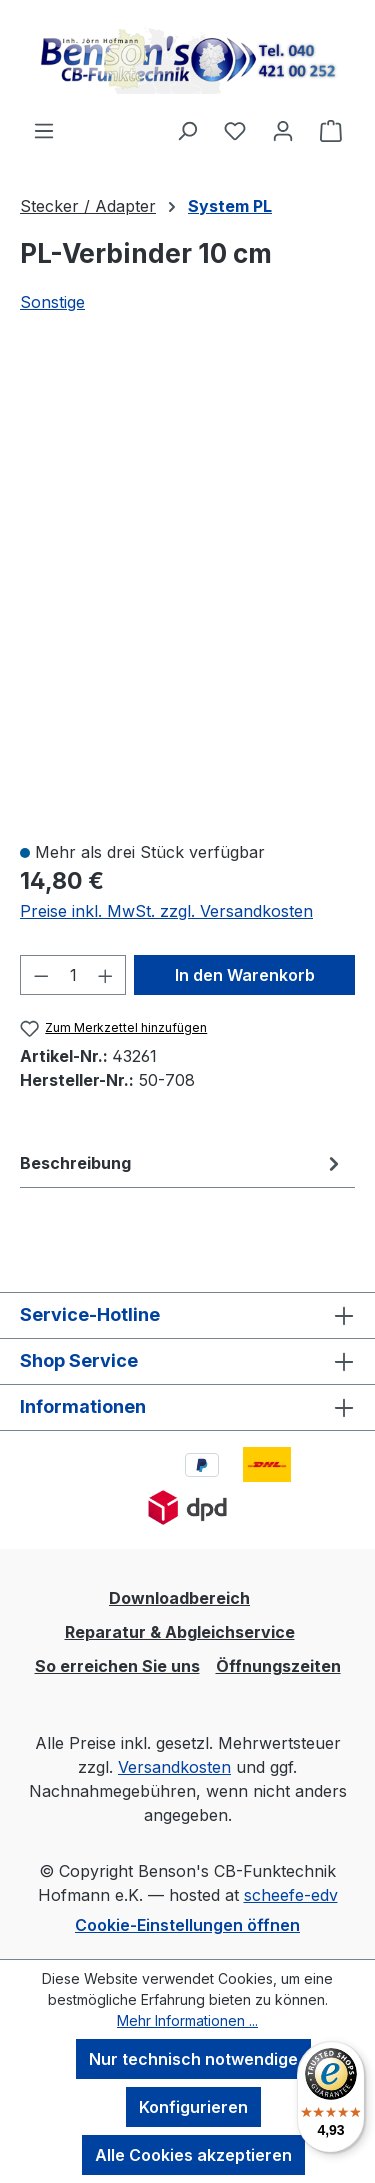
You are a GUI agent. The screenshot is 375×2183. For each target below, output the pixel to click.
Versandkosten (174, 1767)
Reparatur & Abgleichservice (180, 1632)
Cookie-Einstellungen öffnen (187, 1925)
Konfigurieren (193, 2107)
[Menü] (44, 130)
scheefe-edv (291, 1895)
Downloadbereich (179, 1598)
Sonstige (52, 302)
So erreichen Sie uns (117, 1666)
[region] (187, 589)
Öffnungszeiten (278, 1666)
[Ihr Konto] (283, 130)
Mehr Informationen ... (187, 2020)
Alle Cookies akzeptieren (193, 2155)
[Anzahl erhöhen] (106, 975)
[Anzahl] (73, 975)
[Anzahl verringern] (41, 975)
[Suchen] (187, 130)
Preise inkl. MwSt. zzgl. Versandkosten (166, 911)
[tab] (182, 1163)
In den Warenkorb (245, 975)
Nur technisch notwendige (193, 2059)
